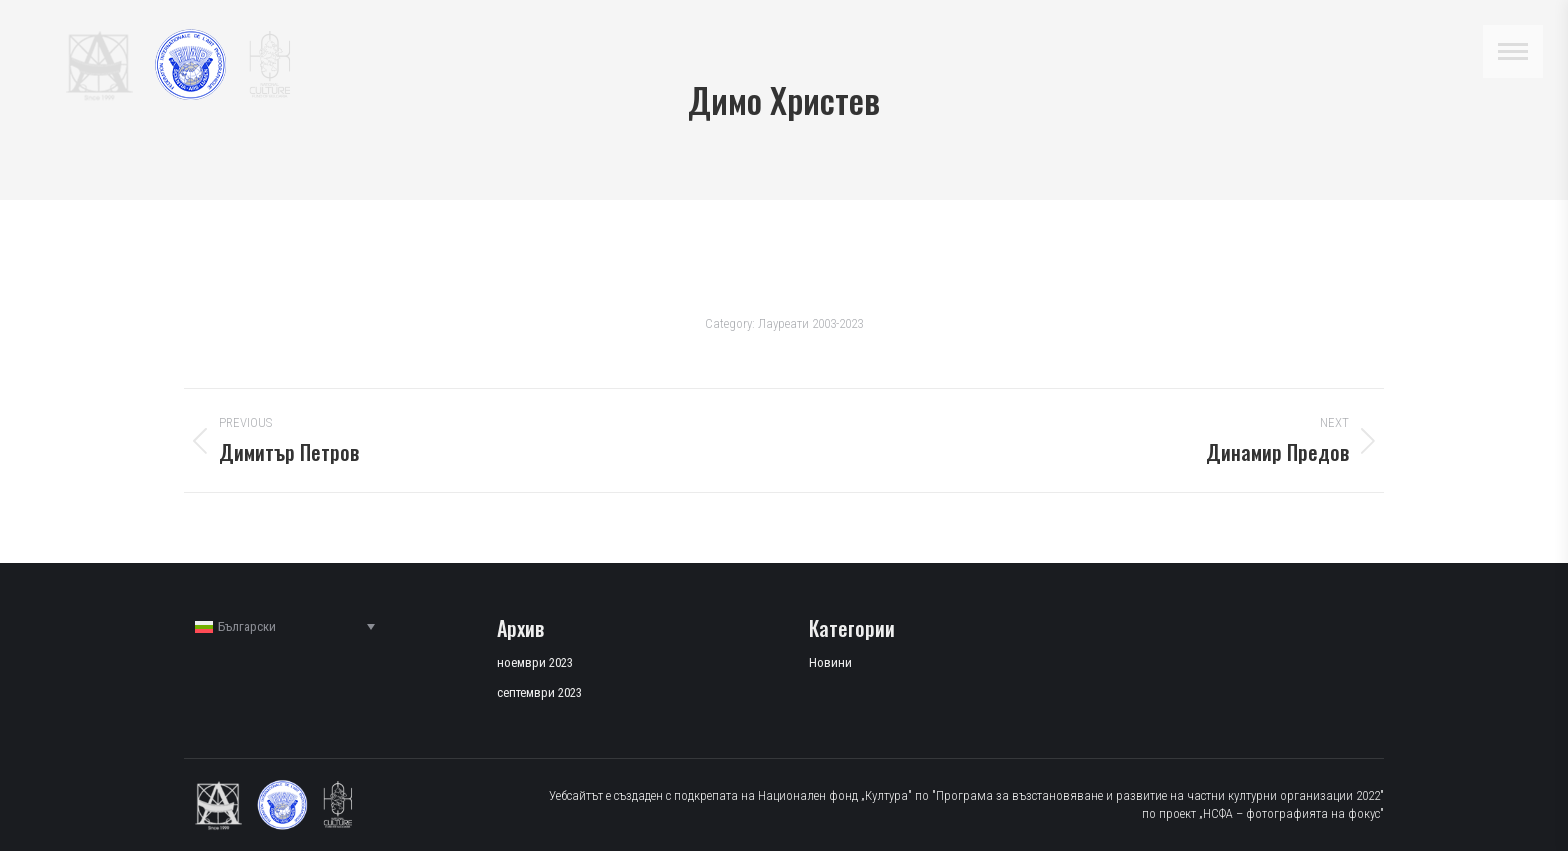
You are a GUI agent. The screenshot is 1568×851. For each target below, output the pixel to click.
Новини (830, 662)
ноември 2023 (535, 662)
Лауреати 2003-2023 (810, 323)
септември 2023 (539, 692)
